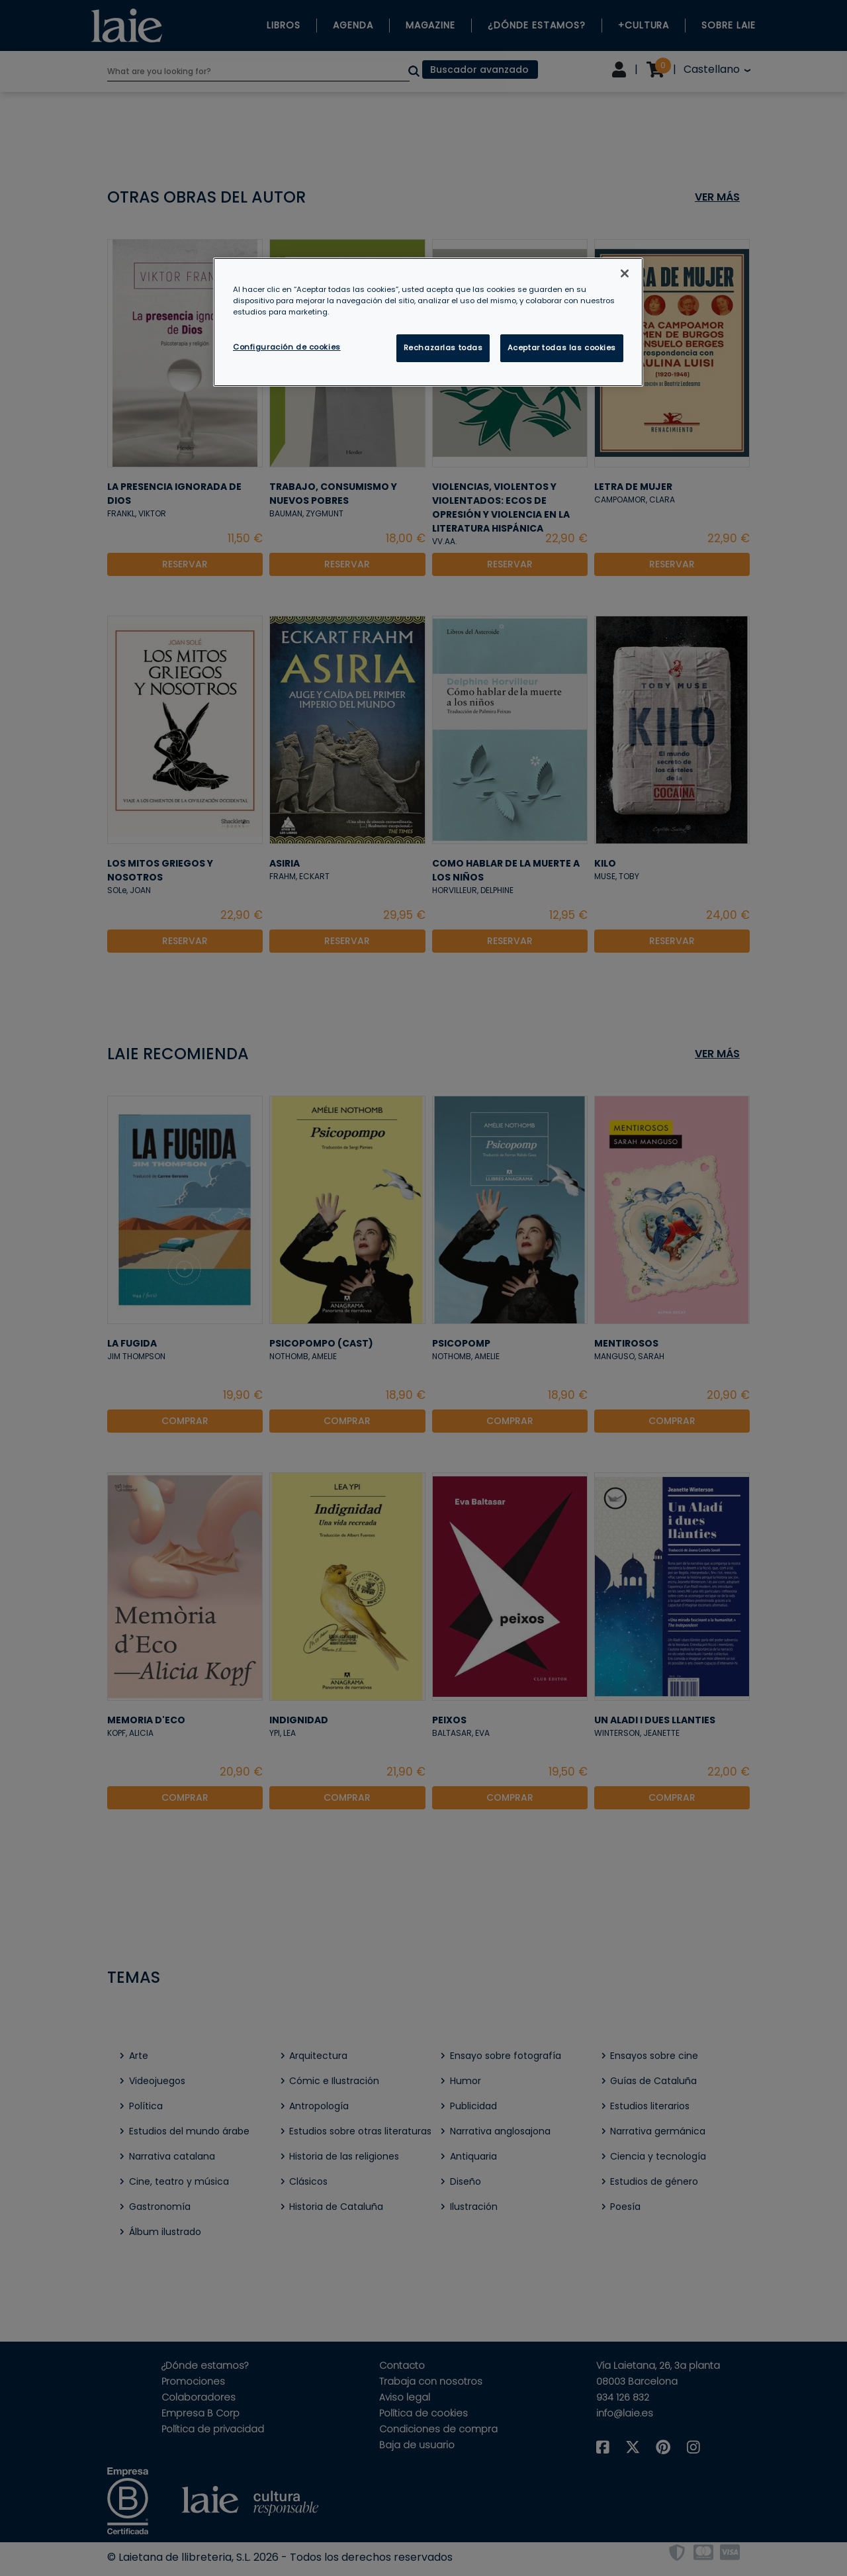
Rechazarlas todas (443, 347)
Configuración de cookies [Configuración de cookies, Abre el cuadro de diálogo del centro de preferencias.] (287, 347)
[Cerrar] (624, 273)
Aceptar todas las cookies (562, 347)
